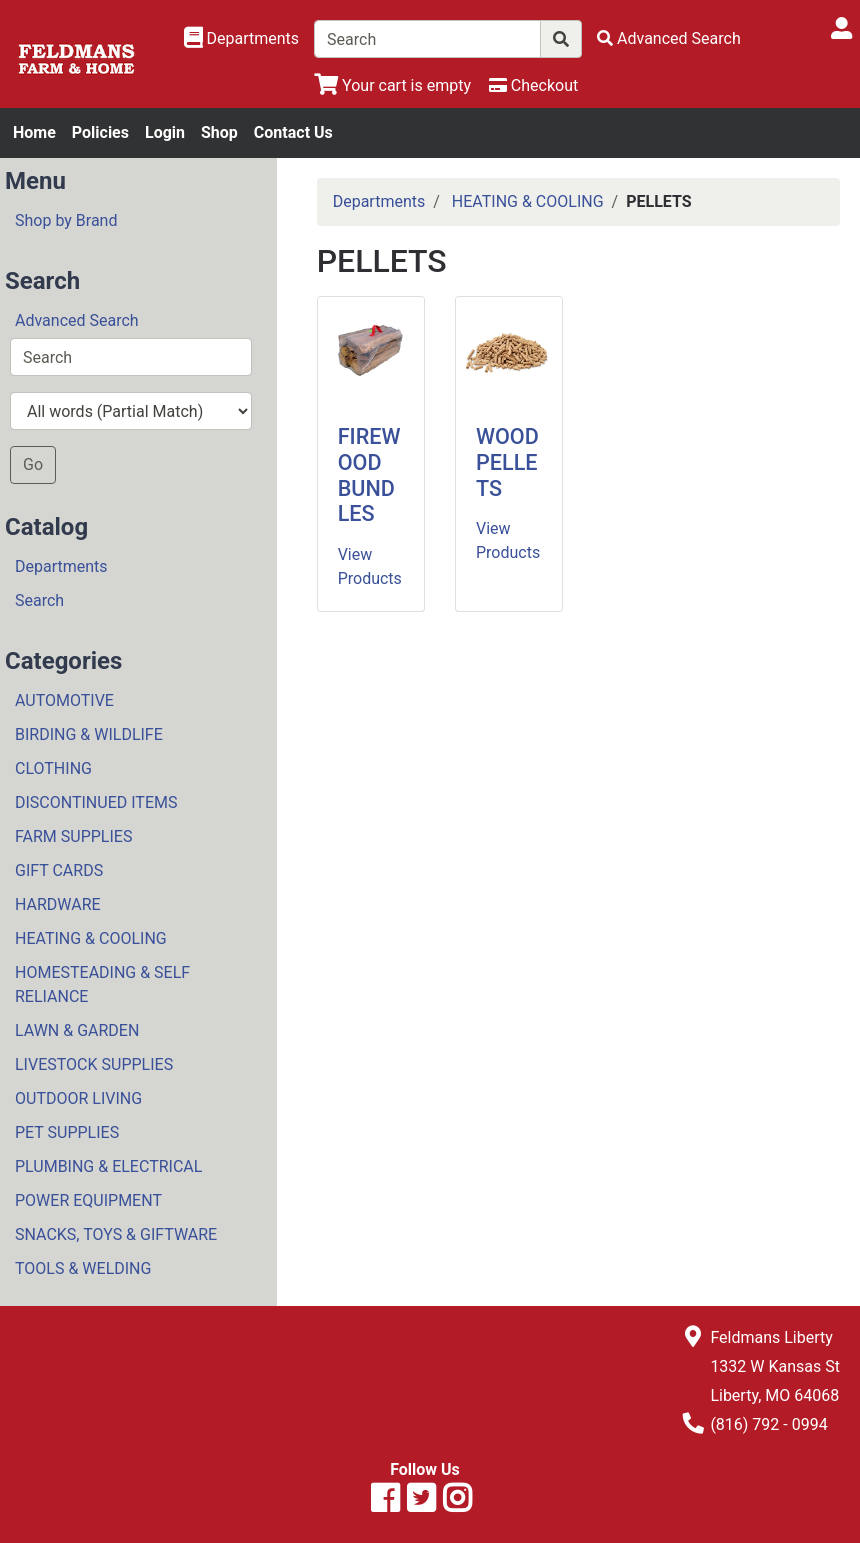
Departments (61, 566)
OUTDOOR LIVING (78, 1098)
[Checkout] (533, 85)
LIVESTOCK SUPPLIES (94, 1064)
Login (165, 132)
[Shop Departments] (242, 39)
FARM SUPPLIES (73, 836)
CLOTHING (53, 768)
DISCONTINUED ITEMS (96, 802)
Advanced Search (77, 320)
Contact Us (293, 132)
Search (39, 600)
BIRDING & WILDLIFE (89, 734)
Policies (100, 132)
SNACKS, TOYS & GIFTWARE (116, 1234)
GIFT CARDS (59, 870)
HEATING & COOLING (91, 938)
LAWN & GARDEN (77, 1030)
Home (34, 132)
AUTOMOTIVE (64, 700)
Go (33, 464)
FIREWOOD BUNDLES (369, 475)
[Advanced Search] (669, 38)
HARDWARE (58, 904)
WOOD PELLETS (507, 462)
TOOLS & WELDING (83, 1268)
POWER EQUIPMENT (88, 1200)
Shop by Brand (66, 220)
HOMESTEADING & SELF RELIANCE (102, 984)
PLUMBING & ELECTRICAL (108, 1166)
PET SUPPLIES (67, 1132)
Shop (219, 132)
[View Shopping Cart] (392, 85)
